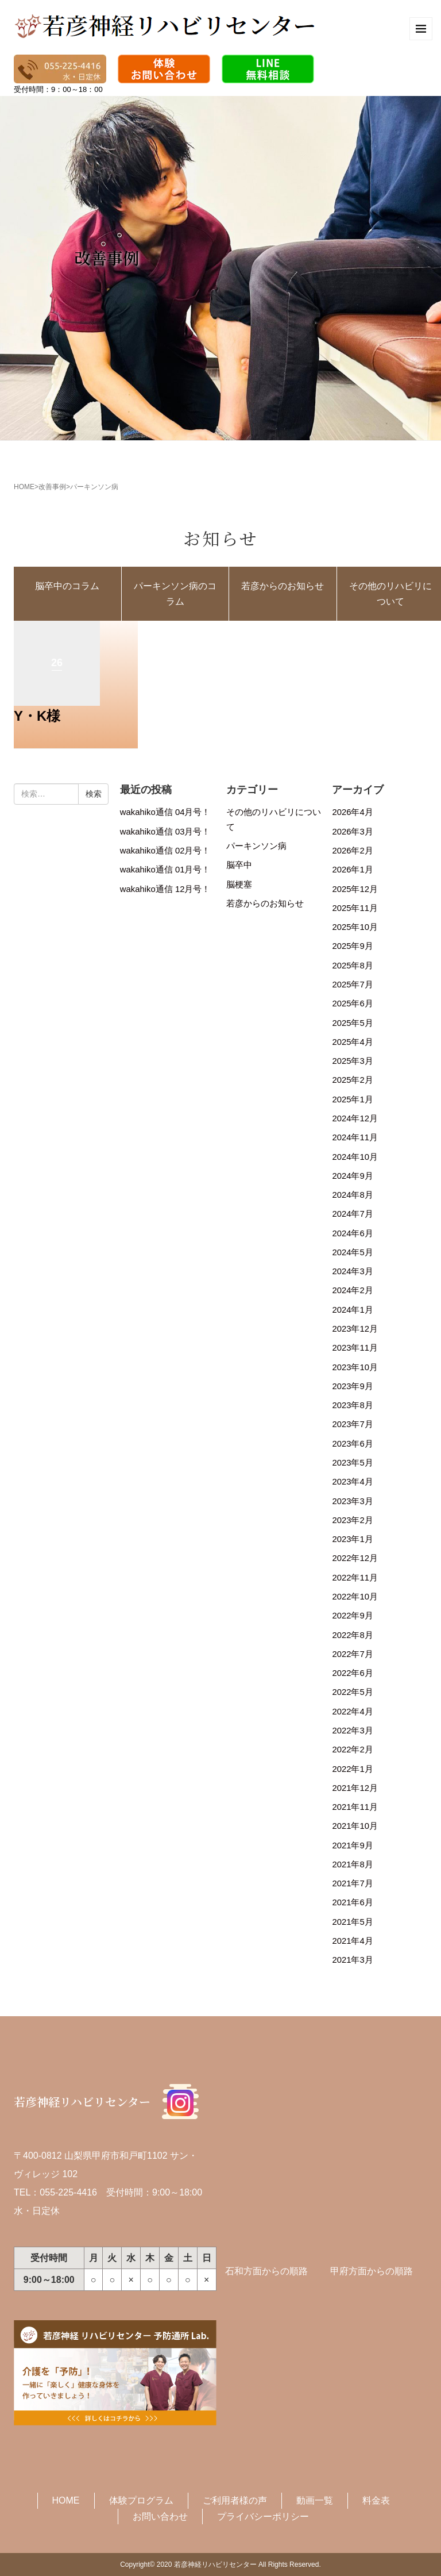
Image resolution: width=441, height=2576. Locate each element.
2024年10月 (355, 1157)
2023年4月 (352, 1481)
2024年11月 (355, 1137)
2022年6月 (352, 1673)
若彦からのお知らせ (282, 586)
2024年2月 (352, 1290)
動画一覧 (314, 2500)
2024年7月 (352, 1213)
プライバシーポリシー (263, 2516)
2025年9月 (352, 946)
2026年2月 (352, 850)
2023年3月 (352, 1501)
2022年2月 (352, 1749)
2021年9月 (352, 1845)
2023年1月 (352, 1539)
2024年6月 (352, 1233)
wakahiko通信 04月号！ (165, 812)
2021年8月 (352, 1864)
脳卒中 (239, 865)
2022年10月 (355, 1596)
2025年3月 (352, 1061)
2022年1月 (352, 1769)
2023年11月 (355, 1347)
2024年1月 (352, 1309)
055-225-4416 (68, 2192)
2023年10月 (355, 1367)
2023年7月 (352, 1424)
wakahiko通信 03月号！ (165, 831)
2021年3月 (352, 1959)
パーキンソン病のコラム (175, 593)
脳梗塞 (239, 884)
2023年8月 (352, 1405)
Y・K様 (37, 716)
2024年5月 (352, 1252)
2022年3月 (352, 1730)
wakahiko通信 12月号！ (165, 889)
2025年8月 (352, 965)
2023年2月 (352, 1520)
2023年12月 (355, 1328)
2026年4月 (352, 812)
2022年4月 (352, 1711)
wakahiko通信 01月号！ (165, 869)
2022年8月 (352, 1635)
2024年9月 (352, 1176)
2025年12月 (355, 889)
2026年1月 (352, 869)
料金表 (376, 2500)
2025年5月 (352, 1023)
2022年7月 (352, 1654)
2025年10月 (355, 927)
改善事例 (52, 487)
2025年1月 (352, 1099)
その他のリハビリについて (273, 819)
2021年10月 (355, 1826)
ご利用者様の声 (235, 2500)
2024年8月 (352, 1194)
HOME (24, 487)
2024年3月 (352, 1271)
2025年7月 (352, 984)
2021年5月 (352, 1922)
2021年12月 (355, 1788)
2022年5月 (352, 1692)
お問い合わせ (160, 2516)
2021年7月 (352, 1883)
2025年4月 (352, 1042)
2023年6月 (352, 1443)
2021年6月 (352, 1902)
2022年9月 (352, 1615)
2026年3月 (352, 831)
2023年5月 (352, 1462)
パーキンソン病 (256, 846)
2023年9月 (352, 1386)
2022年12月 (355, 1558)
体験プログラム (141, 2500)
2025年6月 (352, 1003)
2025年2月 (352, 1080)
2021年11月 (355, 1807)
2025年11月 (355, 908)
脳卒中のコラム (67, 586)
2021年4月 (352, 1941)
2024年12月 (355, 1118)
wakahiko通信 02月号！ (165, 850)
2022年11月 (355, 1577)
